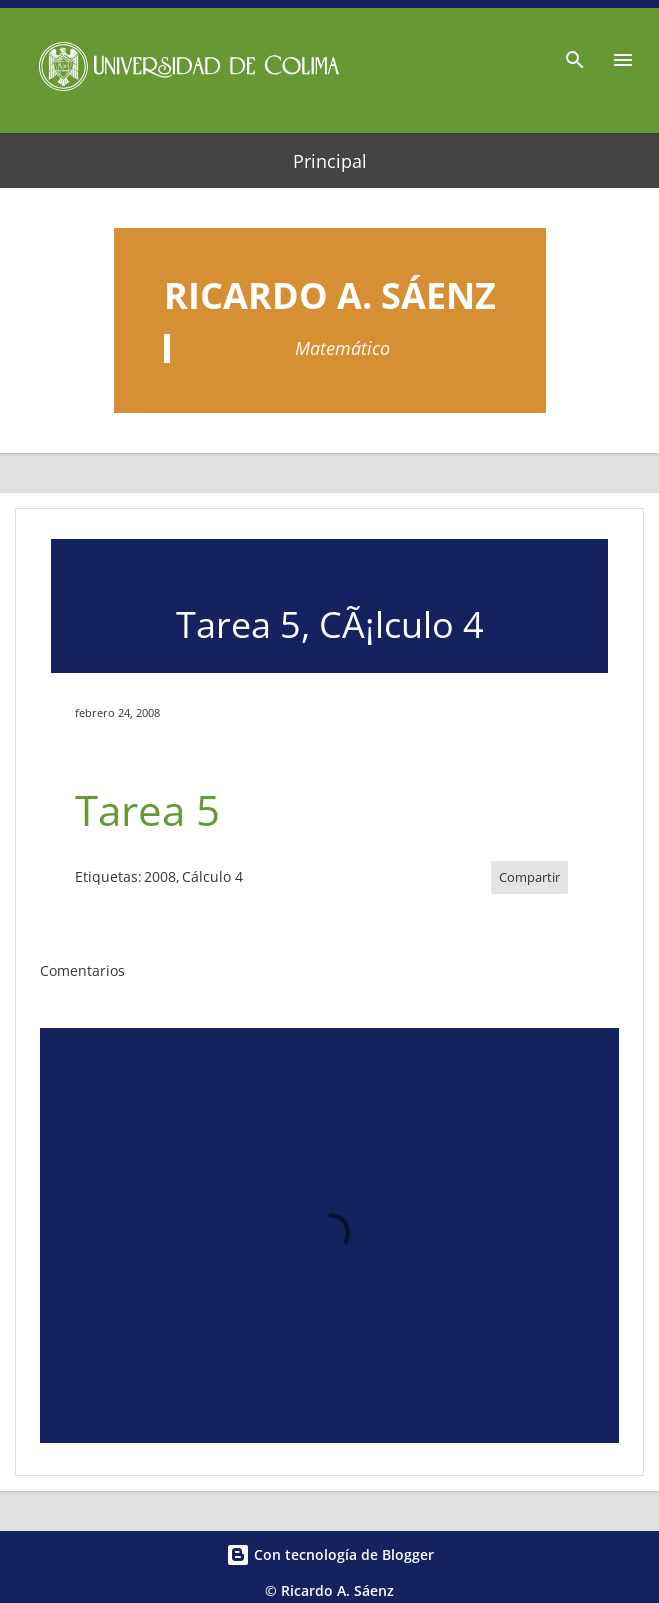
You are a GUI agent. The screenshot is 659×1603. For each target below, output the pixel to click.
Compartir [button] (529, 877)
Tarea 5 (147, 809)
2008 (160, 876)
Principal (330, 161)
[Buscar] (575, 54)
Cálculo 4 (212, 876)
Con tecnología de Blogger (330, 1554)
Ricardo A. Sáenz (330, 295)
